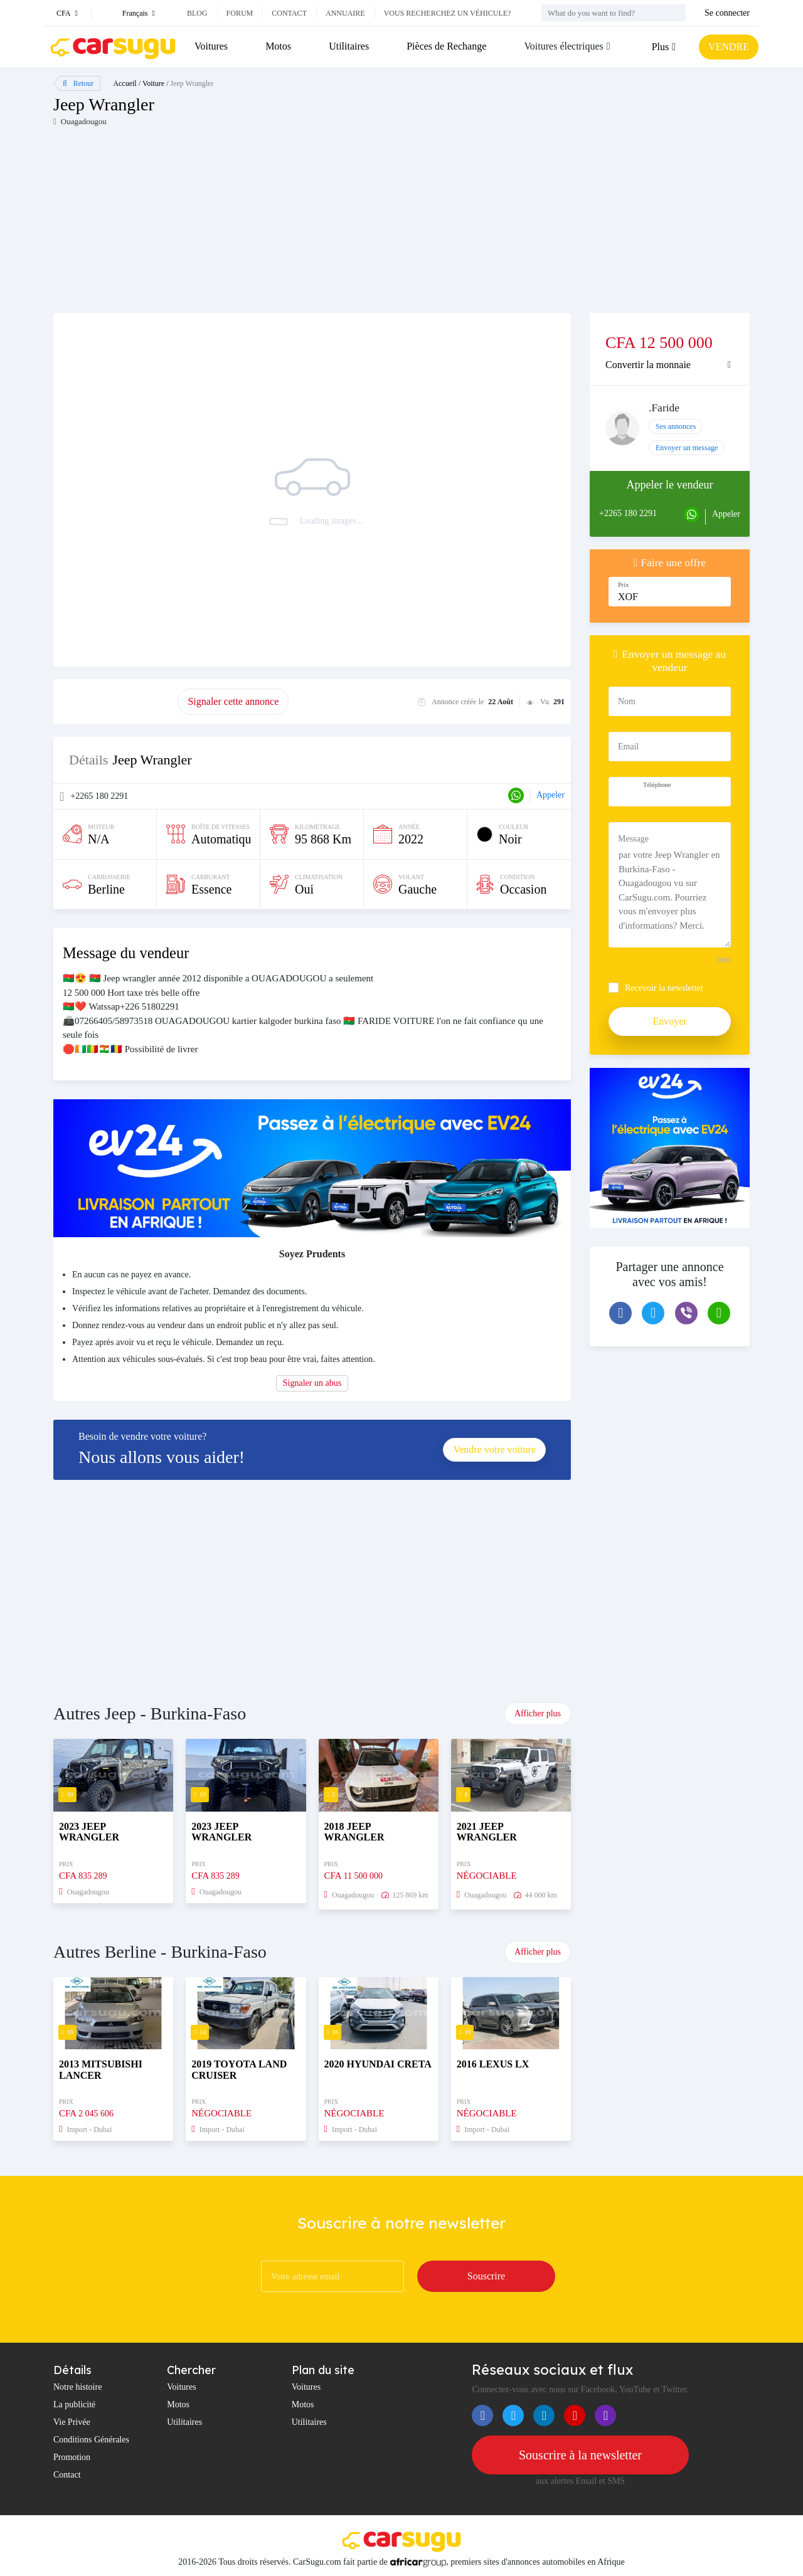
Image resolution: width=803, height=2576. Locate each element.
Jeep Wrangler (191, 83)
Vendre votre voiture (494, 1449)
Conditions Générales (91, 2439)
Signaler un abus (312, 1383)
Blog (197, 13)
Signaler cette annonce (233, 701)
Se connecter (727, 13)
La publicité (74, 2404)
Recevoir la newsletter (664, 988)
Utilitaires (349, 46)
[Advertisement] (227, 225)
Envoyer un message (687, 447)
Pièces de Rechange (446, 46)
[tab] (669, 364)
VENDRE (728, 46)
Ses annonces (676, 426)
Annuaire (345, 13)
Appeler (550, 795)
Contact (289, 13)
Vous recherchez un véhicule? (447, 13)
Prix (623, 584)
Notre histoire (77, 2387)
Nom (626, 701)
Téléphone (657, 784)
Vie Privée (71, 2422)
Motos (278, 46)
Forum (239, 13)
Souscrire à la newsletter (580, 2455)
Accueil (124, 83)
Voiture (153, 83)
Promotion (71, 2457)
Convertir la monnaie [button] (648, 364)
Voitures (211, 46)
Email (628, 746)
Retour (78, 83)
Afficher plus (537, 1713)
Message (633, 838)
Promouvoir (115, 701)
